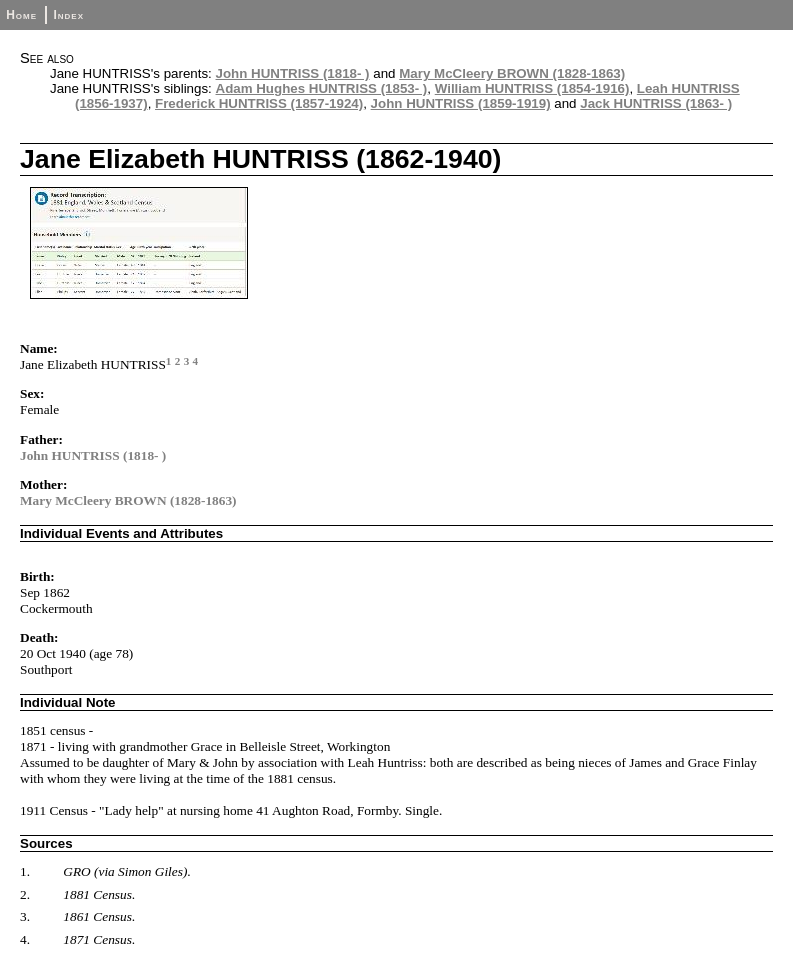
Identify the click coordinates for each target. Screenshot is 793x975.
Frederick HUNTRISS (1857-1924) (259, 103)
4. (25, 939)
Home (21, 15)
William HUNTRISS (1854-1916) (532, 88)
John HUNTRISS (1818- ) (293, 73)
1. (25, 871)
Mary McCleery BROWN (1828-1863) (512, 73)
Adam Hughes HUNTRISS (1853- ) (322, 88)
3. (25, 916)
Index (68, 15)
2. (25, 894)
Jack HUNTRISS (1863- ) (656, 103)
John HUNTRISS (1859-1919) (461, 103)
